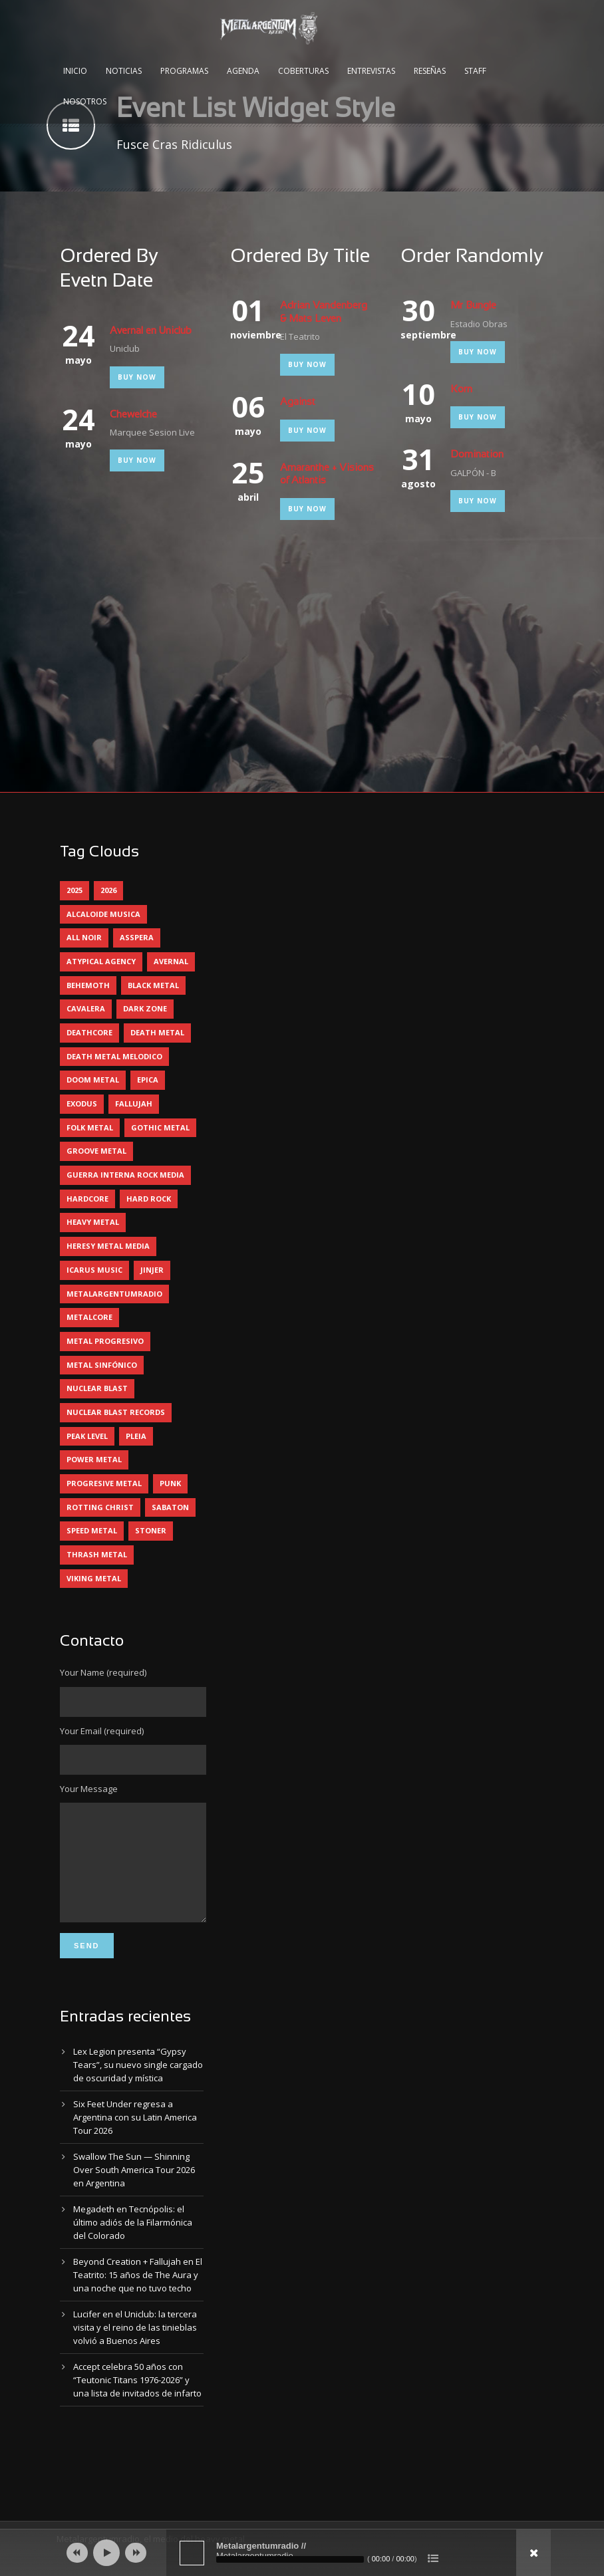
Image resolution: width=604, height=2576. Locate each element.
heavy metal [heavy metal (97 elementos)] (93, 1222)
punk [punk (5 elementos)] (170, 1483)
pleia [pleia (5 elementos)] (136, 1436)
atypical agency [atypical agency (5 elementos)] (101, 961)
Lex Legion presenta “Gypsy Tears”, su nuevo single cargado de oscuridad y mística (138, 2084)
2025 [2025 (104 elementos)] (74, 890)
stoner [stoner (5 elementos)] (150, 1530)
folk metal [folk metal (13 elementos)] (90, 1127)
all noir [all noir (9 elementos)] (84, 937)
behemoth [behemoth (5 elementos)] (88, 985)
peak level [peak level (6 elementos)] (87, 1436)
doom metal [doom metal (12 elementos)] (93, 1080)
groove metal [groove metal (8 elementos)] (96, 1151)
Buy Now (137, 377)
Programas (184, 70)
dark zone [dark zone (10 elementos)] (145, 1008)
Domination (477, 454)
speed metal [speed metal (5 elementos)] (92, 1530)
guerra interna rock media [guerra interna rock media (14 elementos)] (125, 1175)
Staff (475, 70)
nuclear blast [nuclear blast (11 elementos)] (97, 1388)
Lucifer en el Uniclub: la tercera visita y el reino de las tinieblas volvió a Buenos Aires (135, 2347)
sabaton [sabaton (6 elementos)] (170, 1507)
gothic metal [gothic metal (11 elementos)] (160, 1127)
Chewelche (133, 415)
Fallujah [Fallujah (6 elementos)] (133, 1103)
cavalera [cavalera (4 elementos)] (86, 1008)
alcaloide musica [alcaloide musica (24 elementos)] (103, 914)
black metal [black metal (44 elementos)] (153, 985)
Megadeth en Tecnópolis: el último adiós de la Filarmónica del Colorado (132, 2242)
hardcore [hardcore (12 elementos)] (87, 1199)
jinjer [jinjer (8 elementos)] (152, 1270)
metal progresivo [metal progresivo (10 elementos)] (105, 1341)
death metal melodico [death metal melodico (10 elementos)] (114, 1056)
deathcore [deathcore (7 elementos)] (89, 1032)
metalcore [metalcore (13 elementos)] (89, 1317)
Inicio (75, 70)
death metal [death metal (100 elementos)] (157, 1032)
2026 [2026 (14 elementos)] (108, 890)
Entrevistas (371, 70)
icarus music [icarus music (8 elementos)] (94, 1270)
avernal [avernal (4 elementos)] (171, 961)
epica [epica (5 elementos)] (147, 1080)
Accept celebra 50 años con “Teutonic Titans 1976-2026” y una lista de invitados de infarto (137, 2400)
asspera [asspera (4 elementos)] (137, 937)
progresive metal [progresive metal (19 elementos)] (104, 1483)
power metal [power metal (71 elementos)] (94, 1459)
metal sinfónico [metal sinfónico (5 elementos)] (102, 1365)
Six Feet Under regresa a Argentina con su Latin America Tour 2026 (135, 2137)
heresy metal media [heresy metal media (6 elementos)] (108, 1246)
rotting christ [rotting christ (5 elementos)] (100, 1507)
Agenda (243, 70)
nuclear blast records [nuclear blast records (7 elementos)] (116, 1412)
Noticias (124, 70)
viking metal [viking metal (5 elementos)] (94, 1578)
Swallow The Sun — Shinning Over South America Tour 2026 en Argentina (134, 2189)
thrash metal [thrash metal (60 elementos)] (97, 1554)
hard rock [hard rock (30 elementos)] (148, 1199)
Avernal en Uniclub (151, 331)
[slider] (290, 2559)
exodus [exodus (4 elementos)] (82, 1103)
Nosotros (84, 101)
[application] (302, 2552)
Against (297, 402)
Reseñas (430, 70)
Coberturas (303, 70)
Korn (461, 389)
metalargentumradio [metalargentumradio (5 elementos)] (114, 1294)
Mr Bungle (473, 306)
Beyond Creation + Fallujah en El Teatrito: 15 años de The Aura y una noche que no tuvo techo (137, 2294)
